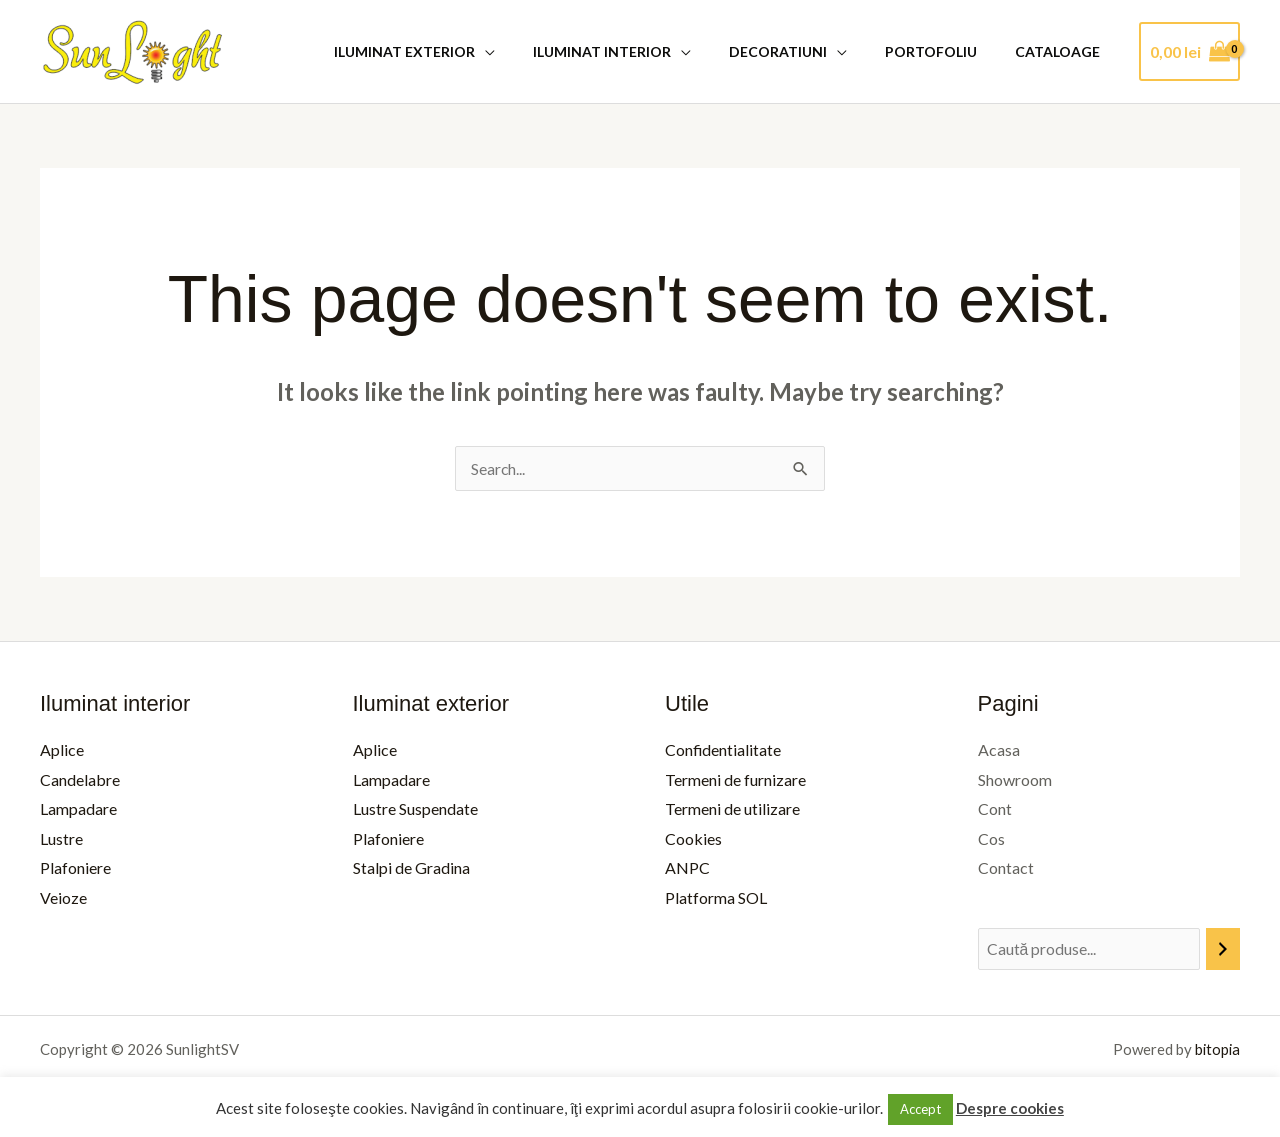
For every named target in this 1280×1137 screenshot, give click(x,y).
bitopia (1216, 1050)
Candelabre (80, 779)
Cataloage (1062, 51)
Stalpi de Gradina (411, 868)
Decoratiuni (803, 51)
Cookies (693, 838)
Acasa (999, 749)
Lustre (61, 838)
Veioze (63, 898)
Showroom (1015, 779)
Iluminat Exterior (449, 51)
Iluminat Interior (637, 51)
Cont (995, 809)
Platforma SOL (716, 898)
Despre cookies (1010, 1108)
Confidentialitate (723, 749)
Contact (1006, 868)
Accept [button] (920, 1109)
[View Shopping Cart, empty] (1189, 52)
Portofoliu (946, 51)
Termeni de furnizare (735, 779)
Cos (991, 838)
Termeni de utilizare (732, 809)
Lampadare (78, 809)
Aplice (62, 749)
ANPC (687, 868)
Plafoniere (75, 868)
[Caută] (1223, 950)
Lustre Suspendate (415, 809)
